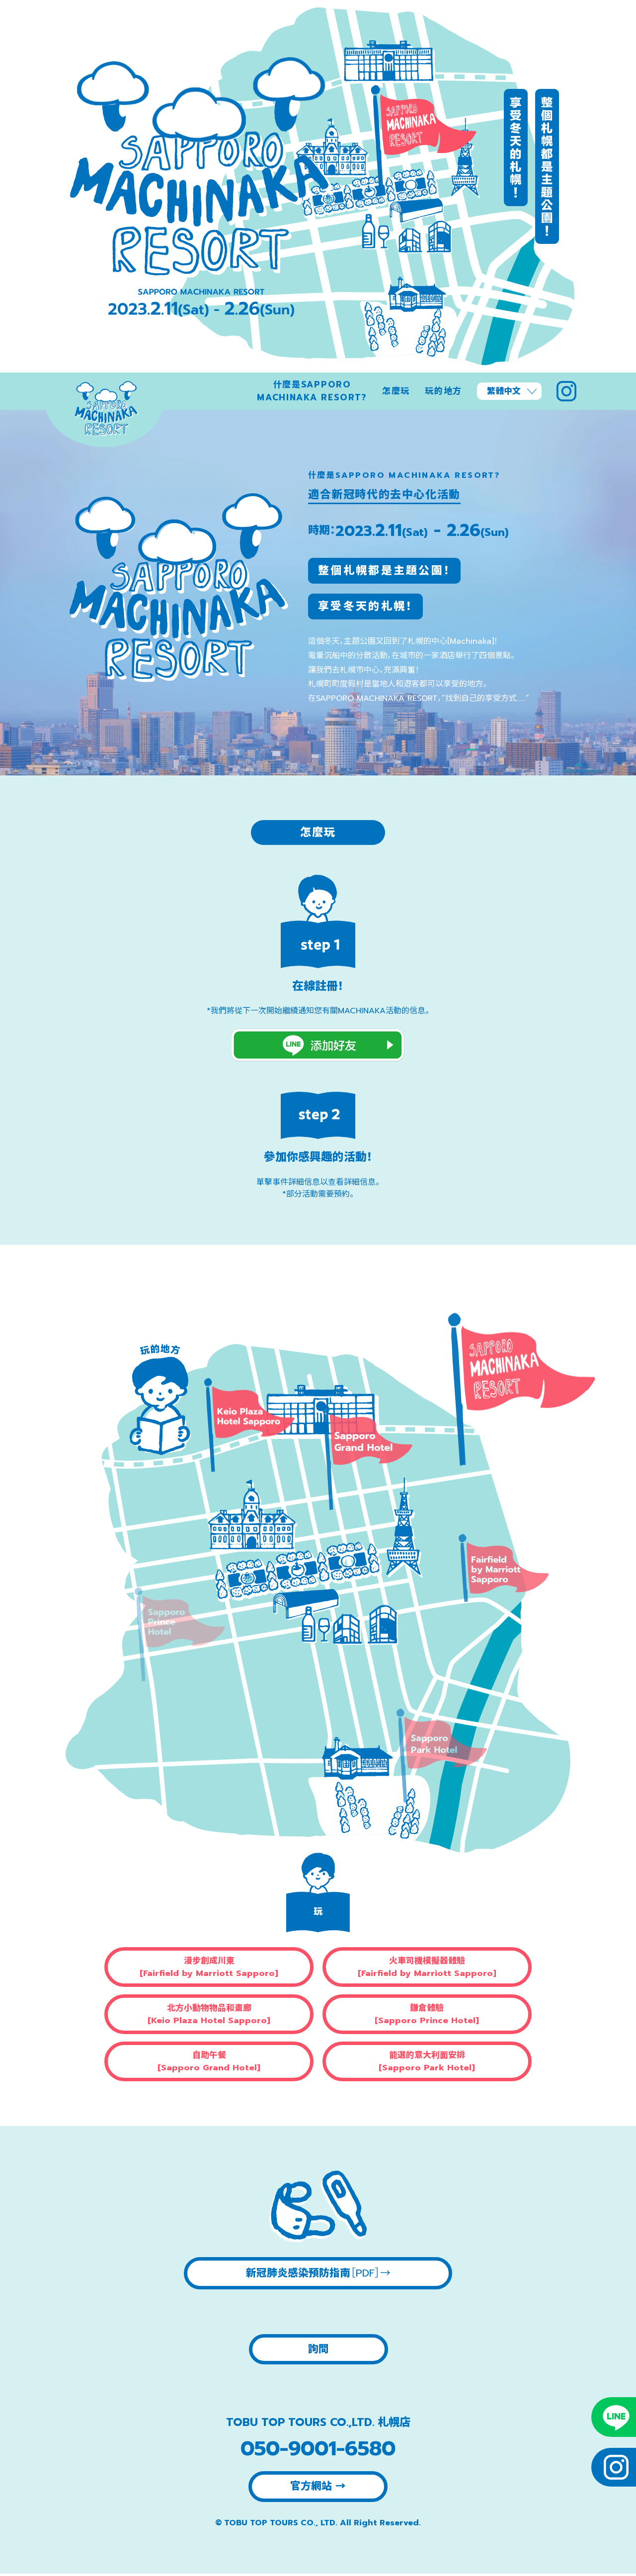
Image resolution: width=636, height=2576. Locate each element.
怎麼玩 (396, 390)
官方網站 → (318, 2489)
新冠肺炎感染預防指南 (318, 2273)
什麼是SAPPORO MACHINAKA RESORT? (312, 391)
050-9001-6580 (318, 2450)
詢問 (318, 2350)
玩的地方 (443, 390)
